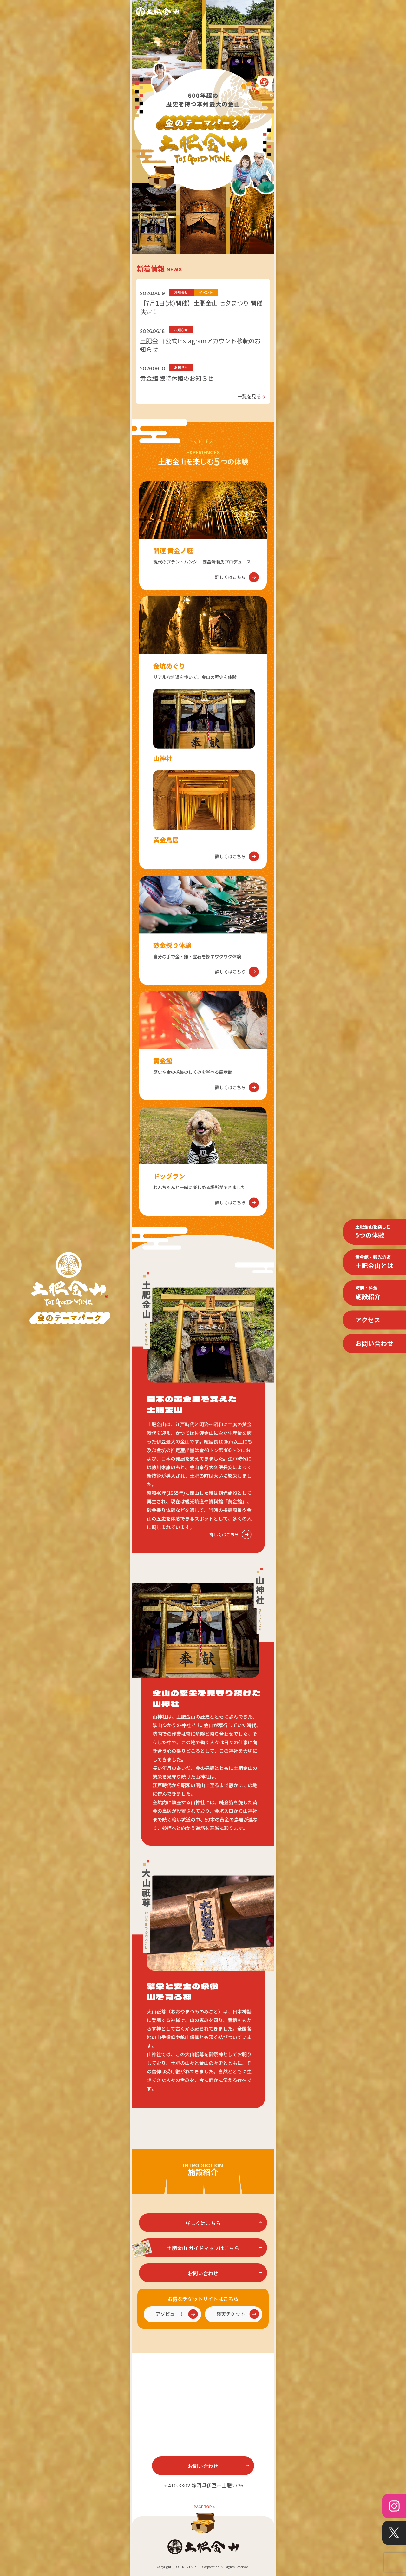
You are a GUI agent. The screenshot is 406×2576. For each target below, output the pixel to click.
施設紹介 (368, 1292)
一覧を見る (251, 395)
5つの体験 (373, 1231)
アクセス (367, 1319)
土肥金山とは (374, 1262)
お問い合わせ (374, 1343)
